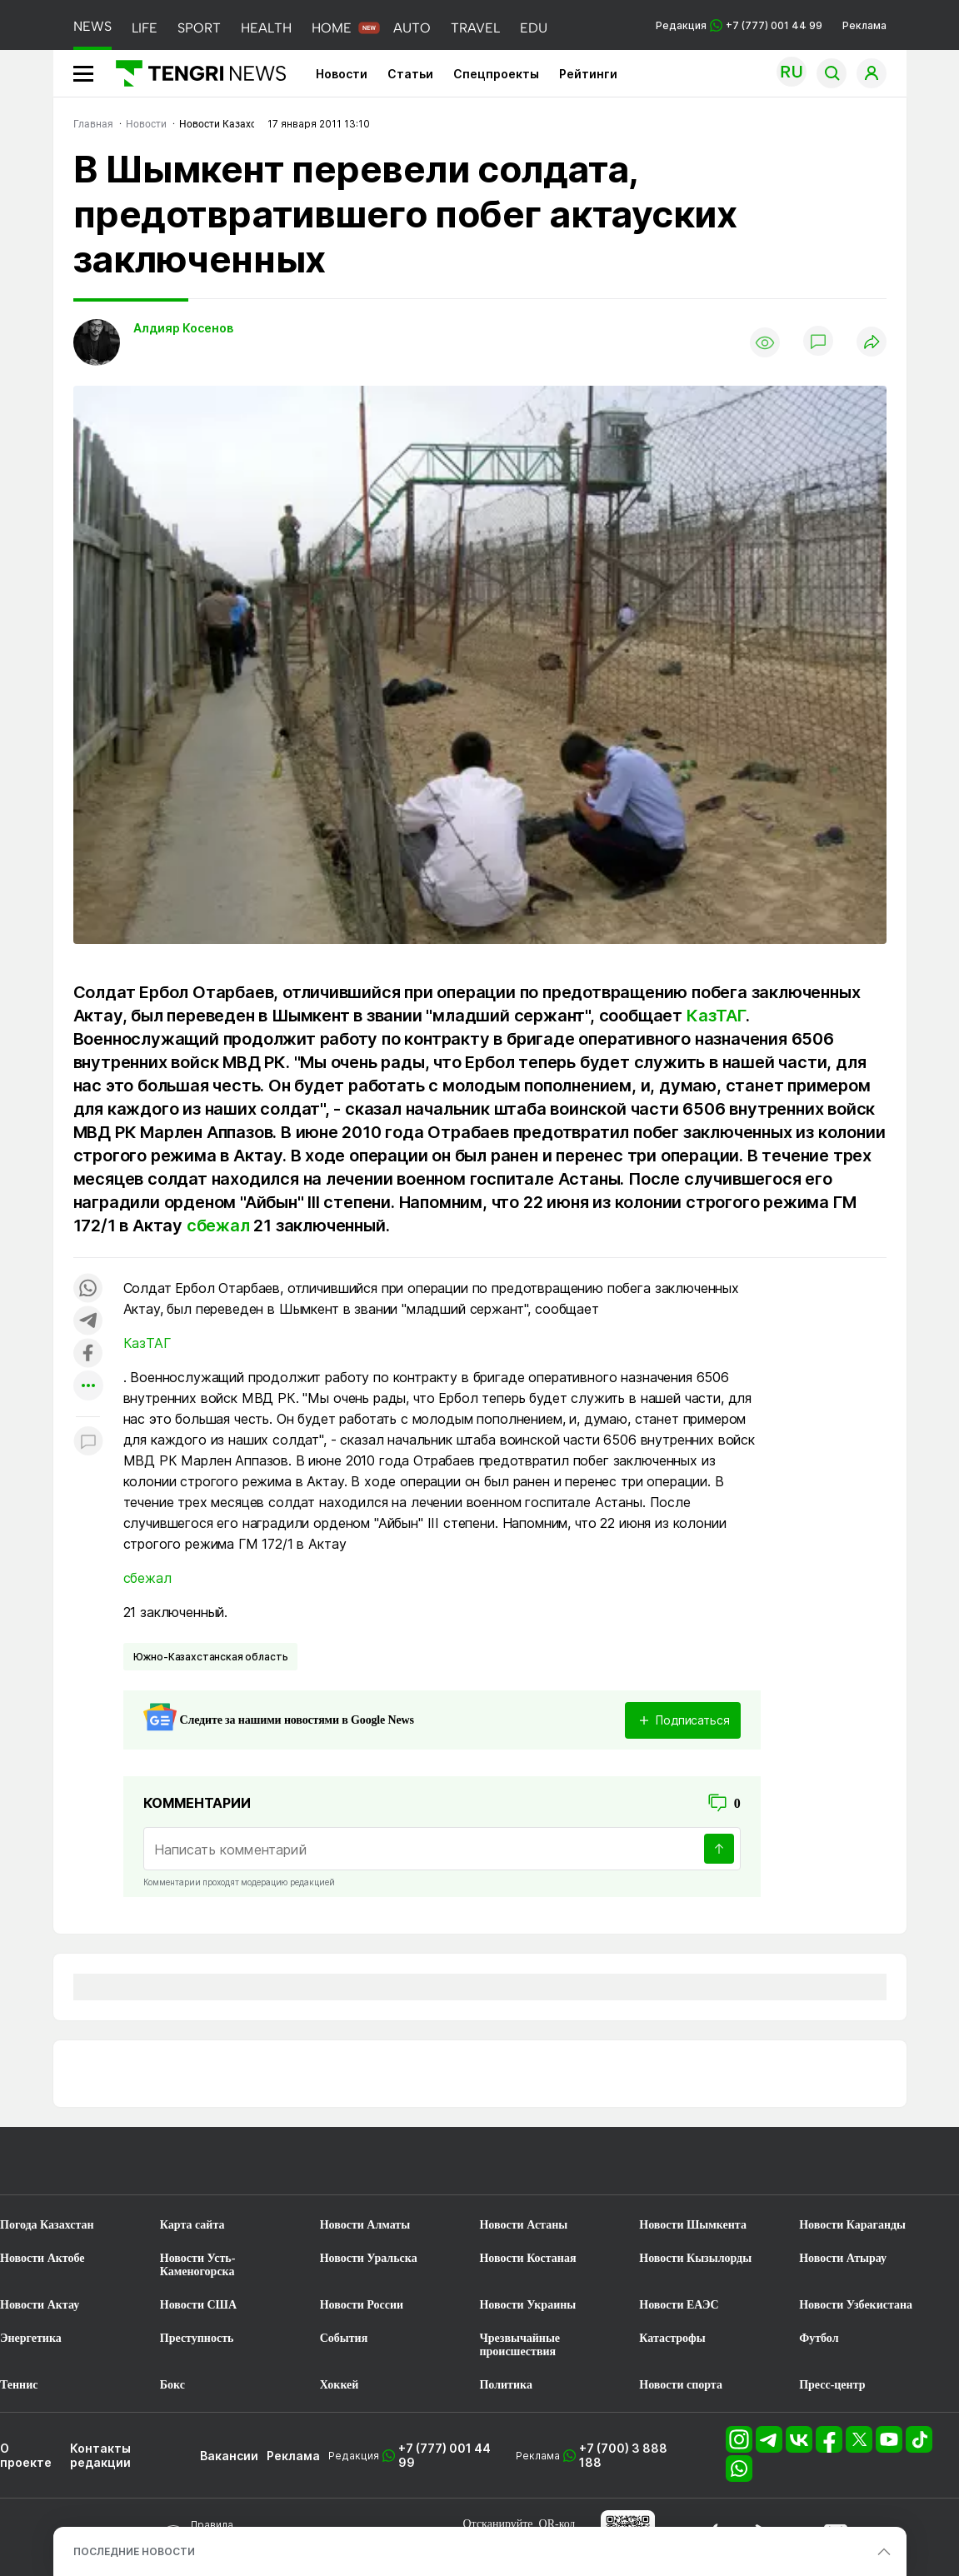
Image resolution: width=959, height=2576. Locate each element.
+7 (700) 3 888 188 (623, 2455)
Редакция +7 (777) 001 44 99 (739, 25)
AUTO (412, 28)
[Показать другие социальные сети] (88, 1386)
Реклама (864, 25)
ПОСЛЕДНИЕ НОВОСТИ (134, 2551)
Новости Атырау (843, 2258)
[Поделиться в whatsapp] (88, 1289)
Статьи (410, 74)
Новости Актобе (42, 2258)
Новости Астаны (523, 2225)
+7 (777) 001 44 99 (444, 2455)
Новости (341, 74)
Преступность (197, 2338)
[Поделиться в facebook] (88, 1354)
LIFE (144, 28)
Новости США (198, 2305)
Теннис (18, 2385)
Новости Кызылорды (695, 2258)
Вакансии (229, 2456)
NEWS (92, 26)
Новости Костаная (527, 2258)
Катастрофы (672, 2338)
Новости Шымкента (693, 2225)
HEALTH (266, 28)
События (344, 2338)
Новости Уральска (368, 2258)
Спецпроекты (496, 74)
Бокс (172, 2385)
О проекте (26, 2455)
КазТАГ (716, 1016)
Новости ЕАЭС (678, 2305)
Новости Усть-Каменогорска (198, 2265)
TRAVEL (475, 28)
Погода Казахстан (47, 2225)
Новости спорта (680, 2385)
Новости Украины (527, 2305)
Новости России (361, 2305)
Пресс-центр (832, 2385)
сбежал (218, 1226)
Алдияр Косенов (183, 328)
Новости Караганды (852, 2225)
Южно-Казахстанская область (210, 1656)
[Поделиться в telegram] (88, 1321)
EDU (533, 28)
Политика (505, 2385)
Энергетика (31, 2338)
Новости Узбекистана (855, 2305)
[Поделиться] (872, 343)
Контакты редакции (100, 2455)
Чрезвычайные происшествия (519, 2345)
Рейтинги (588, 74)
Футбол (818, 2338)
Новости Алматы (365, 2225)
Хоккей (339, 2385)
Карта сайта (192, 2225)
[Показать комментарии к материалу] (88, 1441)
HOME (332, 28)
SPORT (199, 28)
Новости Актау (39, 2305)
